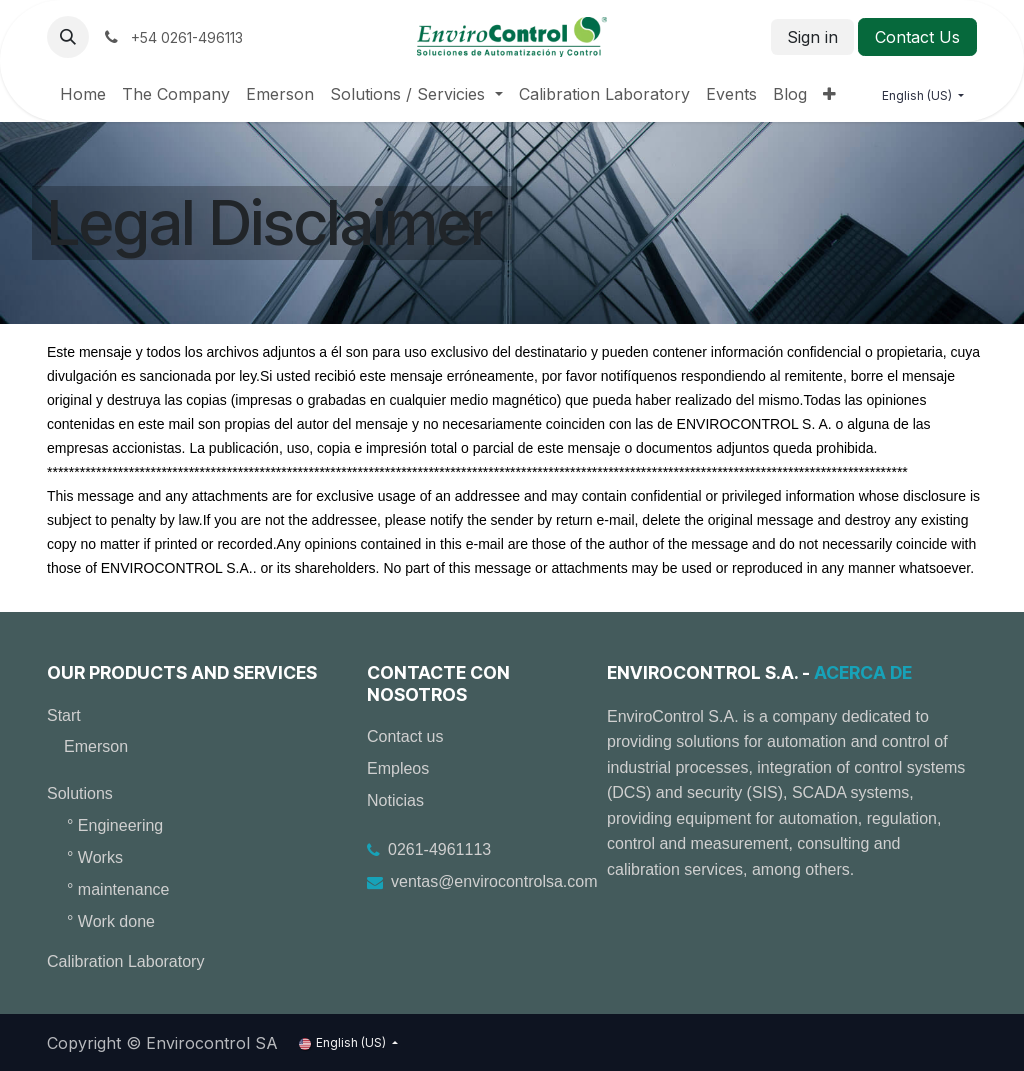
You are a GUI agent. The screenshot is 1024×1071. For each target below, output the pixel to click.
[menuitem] (83, 94)
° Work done (111, 921)
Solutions (80, 793)
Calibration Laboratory (125, 961)
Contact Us (917, 37)
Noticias (395, 800)
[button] (68, 37)
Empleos (398, 768)
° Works (95, 857)
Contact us (405, 736)
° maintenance (118, 889)
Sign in (812, 37)
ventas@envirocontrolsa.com (494, 881)
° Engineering (115, 825)
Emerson (96, 746)
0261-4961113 (439, 849)
